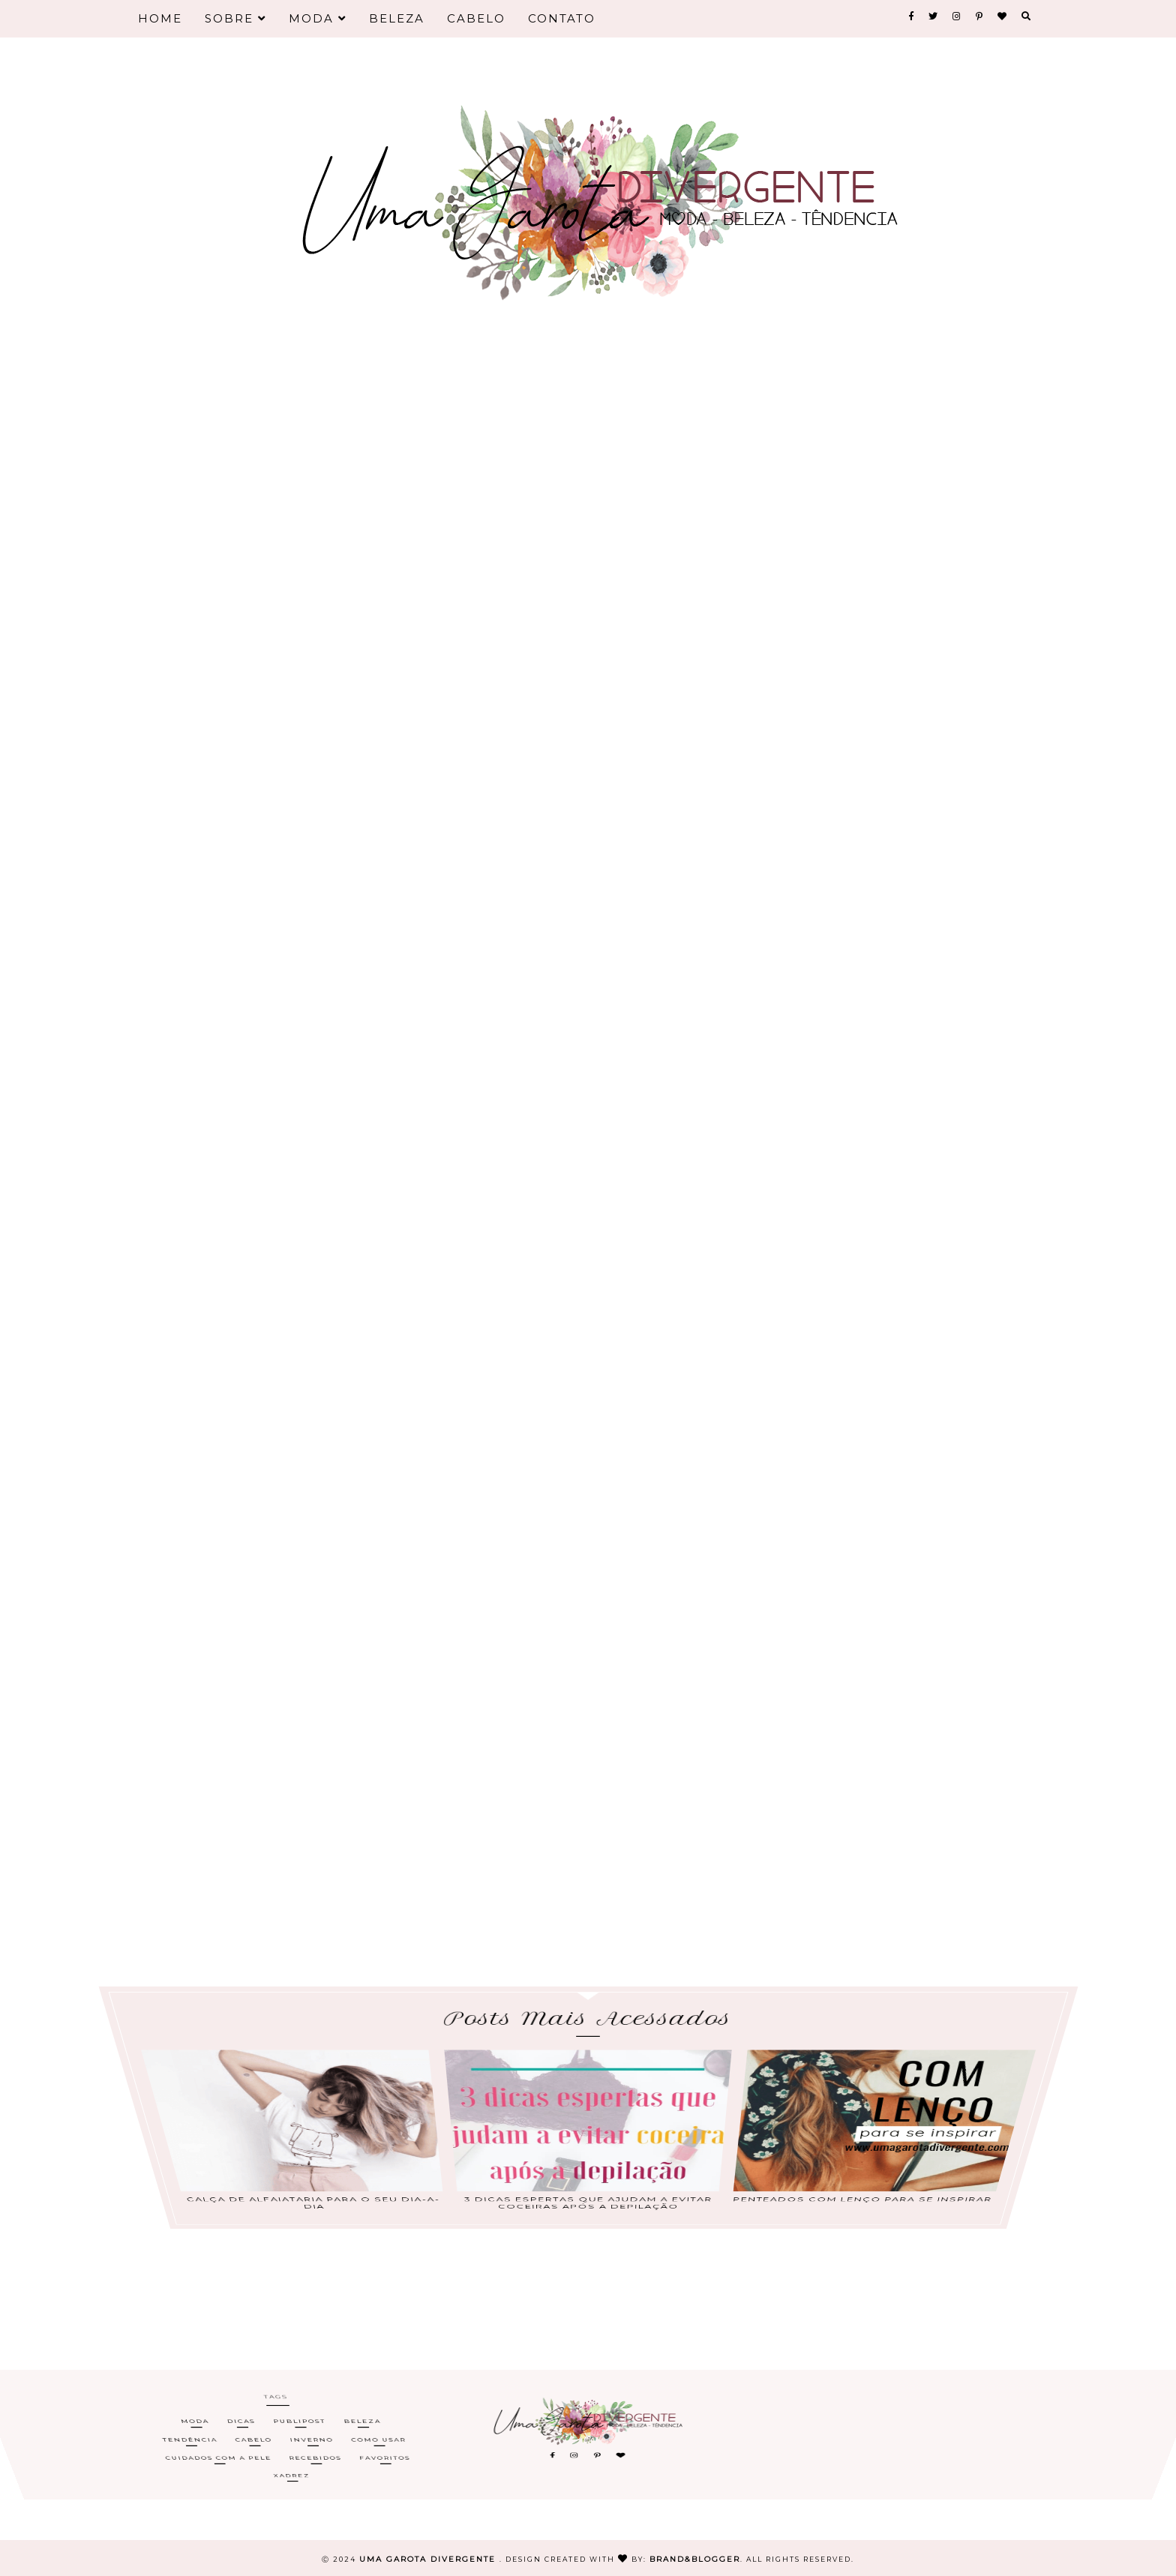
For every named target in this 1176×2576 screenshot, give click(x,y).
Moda (317, 18)
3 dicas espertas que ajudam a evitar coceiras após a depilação (588, 2146)
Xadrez (294, 2449)
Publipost (299, 2433)
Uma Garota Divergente (429, 2559)
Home (160, 18)
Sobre (235, 18)
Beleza (396, 18)
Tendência (190, 2438)
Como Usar (378, 2438)
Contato (562, 18)
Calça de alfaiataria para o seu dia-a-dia (316, 2146)
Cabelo (476, 18)
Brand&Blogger (695, 2559)
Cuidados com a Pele (220, 2444)
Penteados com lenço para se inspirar (859, 2145)
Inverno (312, 2438)
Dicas (240, 2433)
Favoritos (386, 2444)
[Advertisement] (588, 435)
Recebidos (316, 2444)
